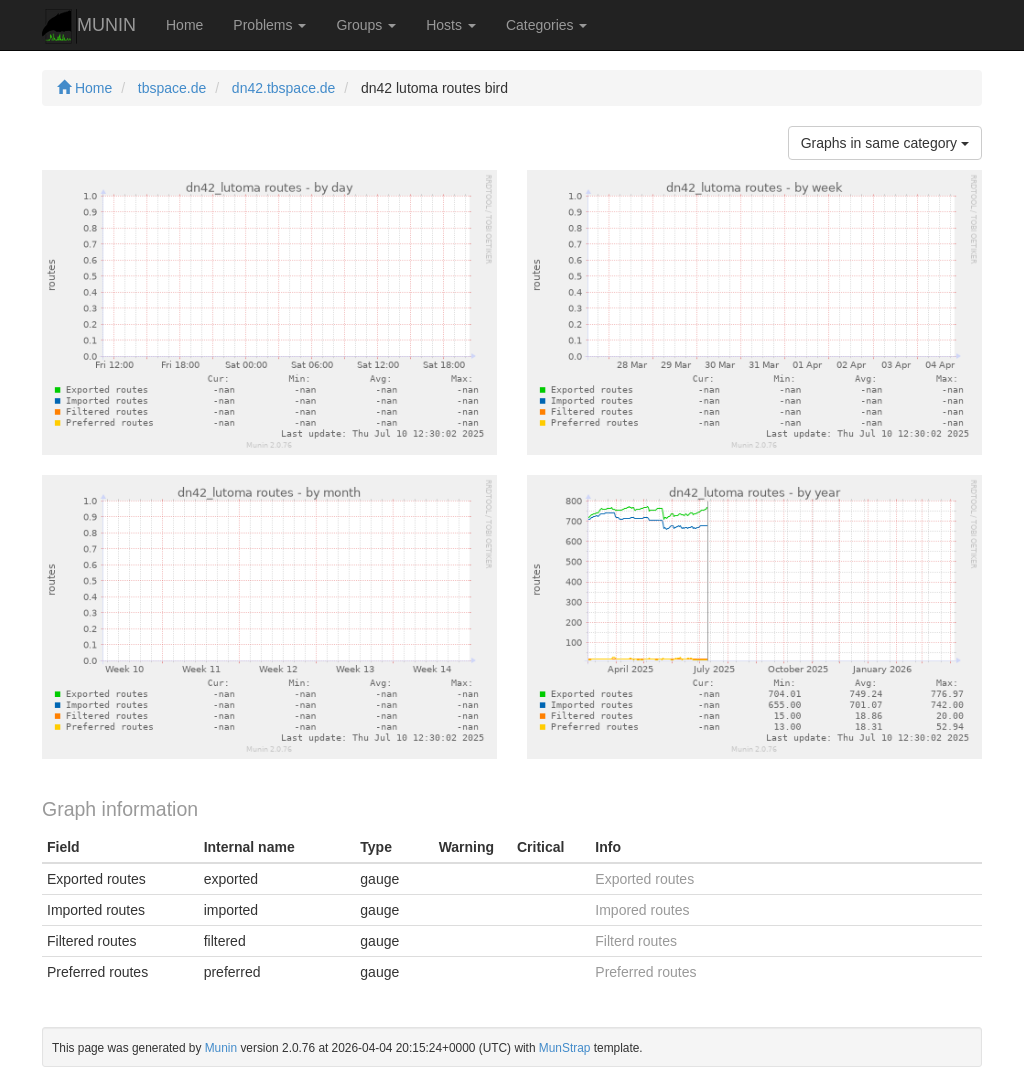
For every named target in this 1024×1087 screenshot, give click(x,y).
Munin (221, 1048)
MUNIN (89, 26)
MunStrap (565, 1048)
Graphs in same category (885, 143)
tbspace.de (172, 88)
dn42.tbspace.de (284, 88)
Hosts (451, 25)
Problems (269, 25)
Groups (366, 25)
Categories (547, 25)
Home (184, 25)
